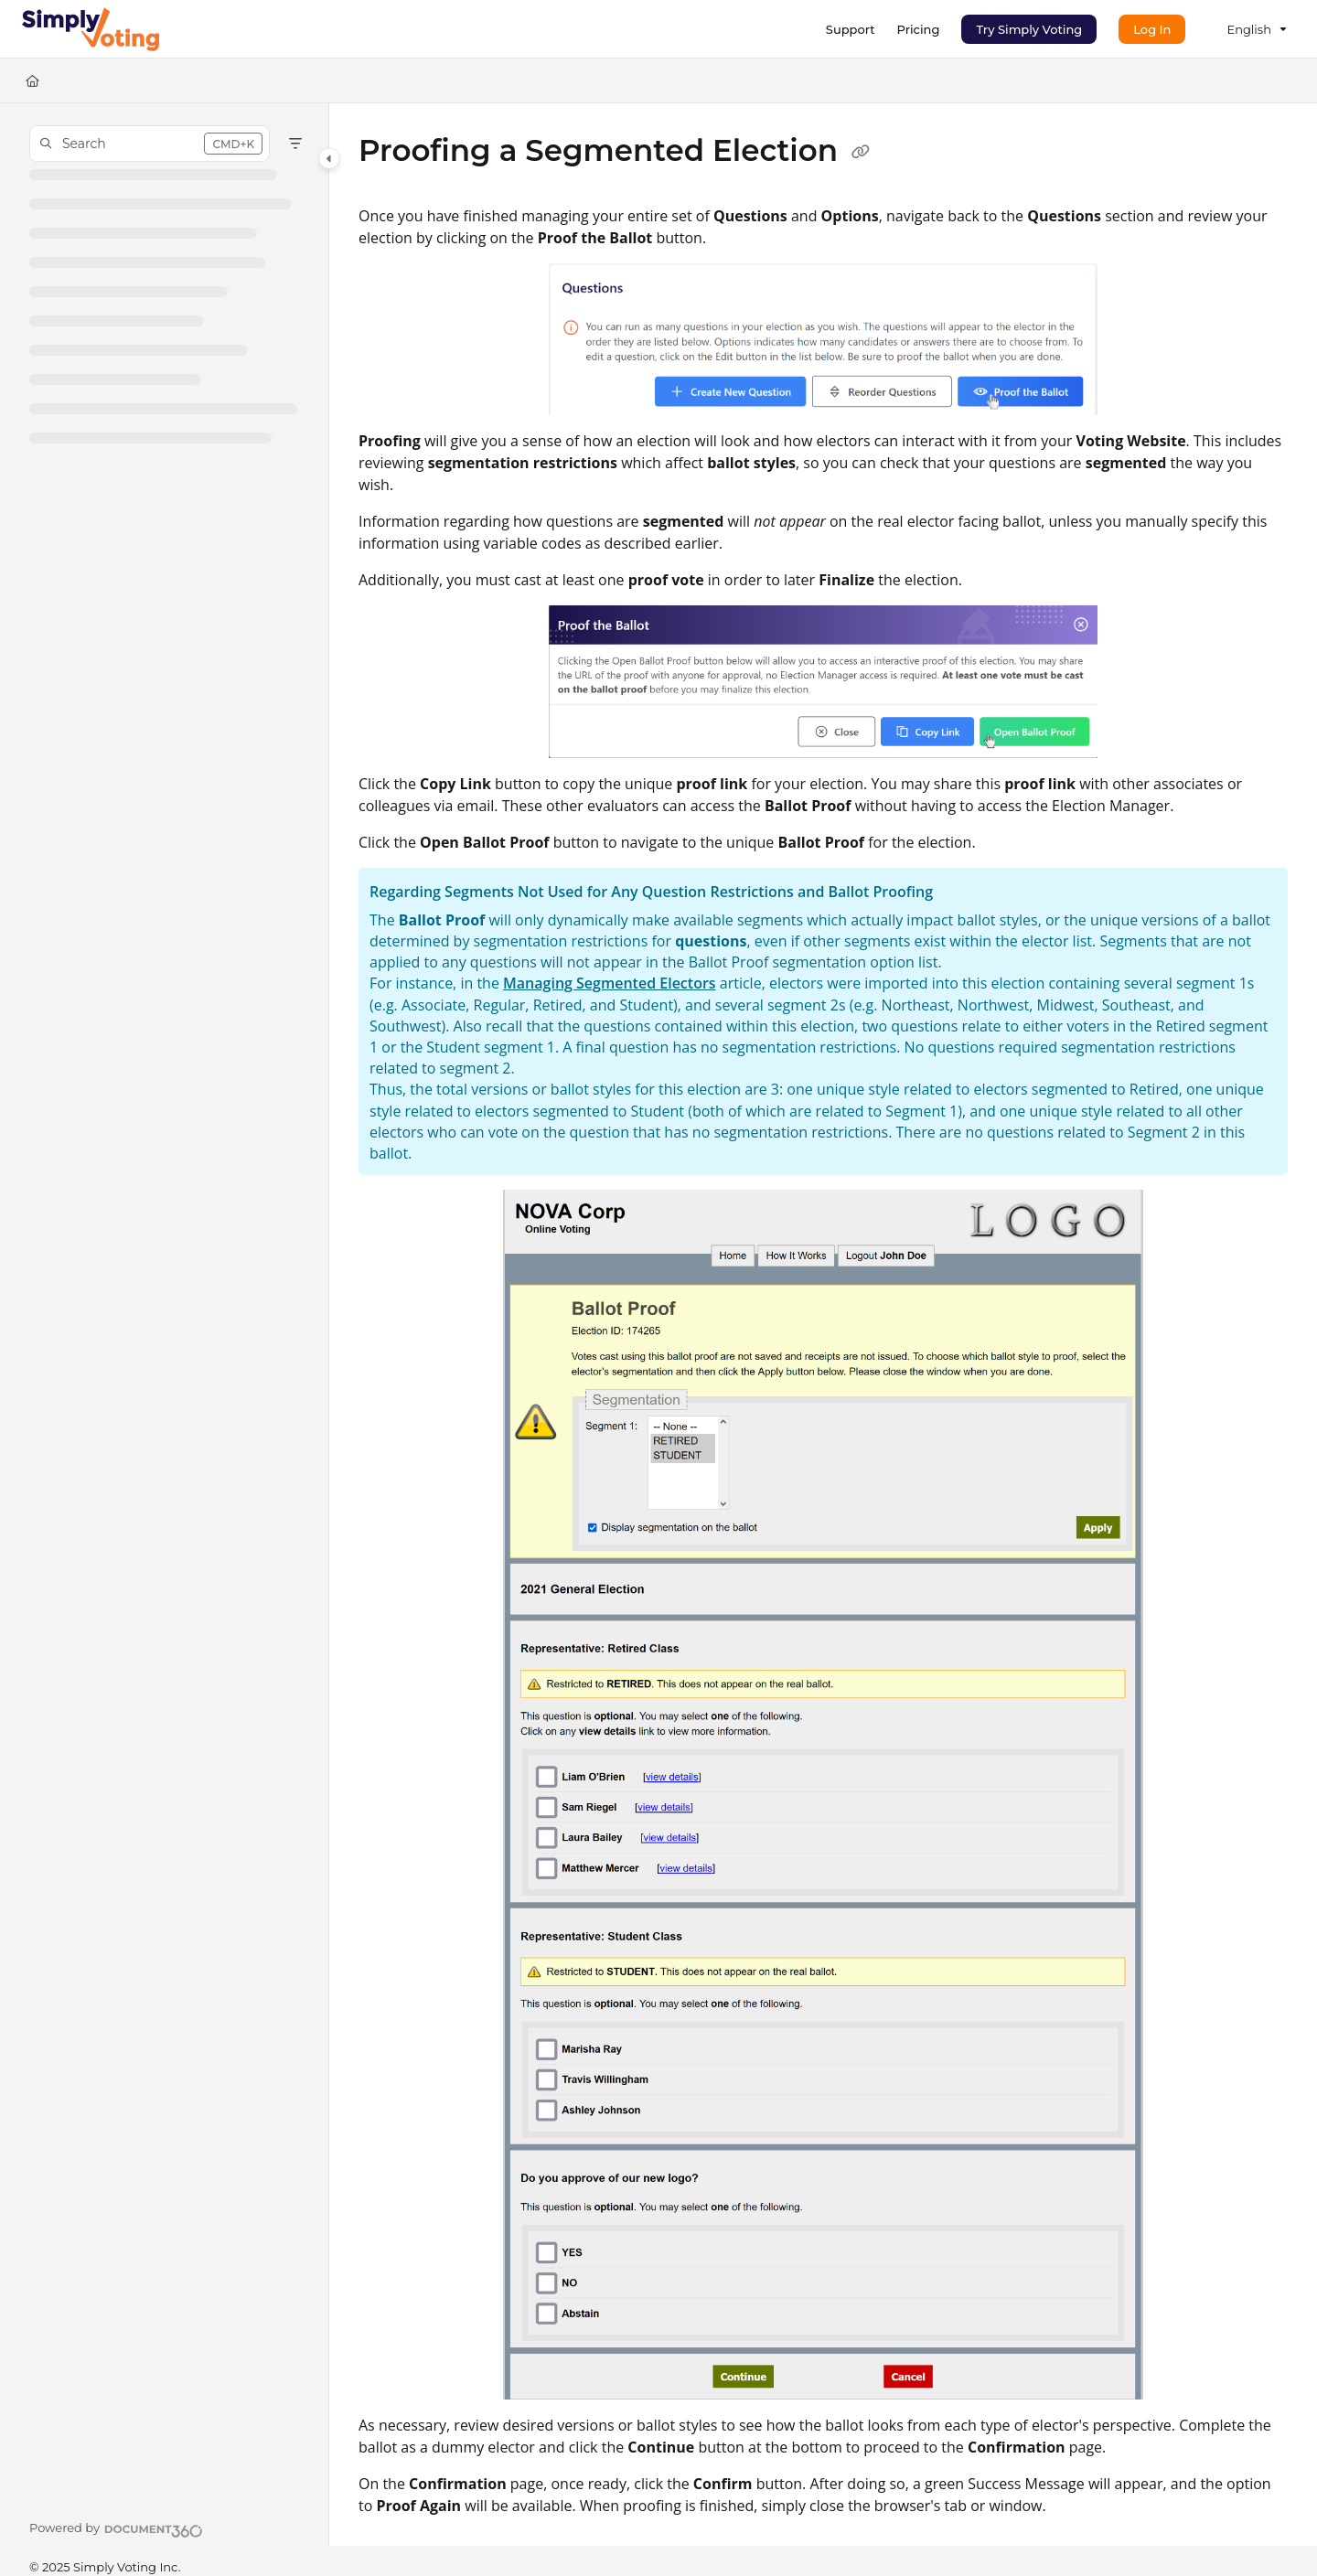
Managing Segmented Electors (609, 983)
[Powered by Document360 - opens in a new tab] (116, 2528)
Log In (1152, 29)
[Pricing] (918, 29)
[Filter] (295, 144)
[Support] (850, 29)
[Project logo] (90, 29)
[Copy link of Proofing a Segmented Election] (860, 152)
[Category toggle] (329, 158)
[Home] (32, 80)
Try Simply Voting (1029, 29)
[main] (823, 1324)
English (1248, 29)
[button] (149, 143)
